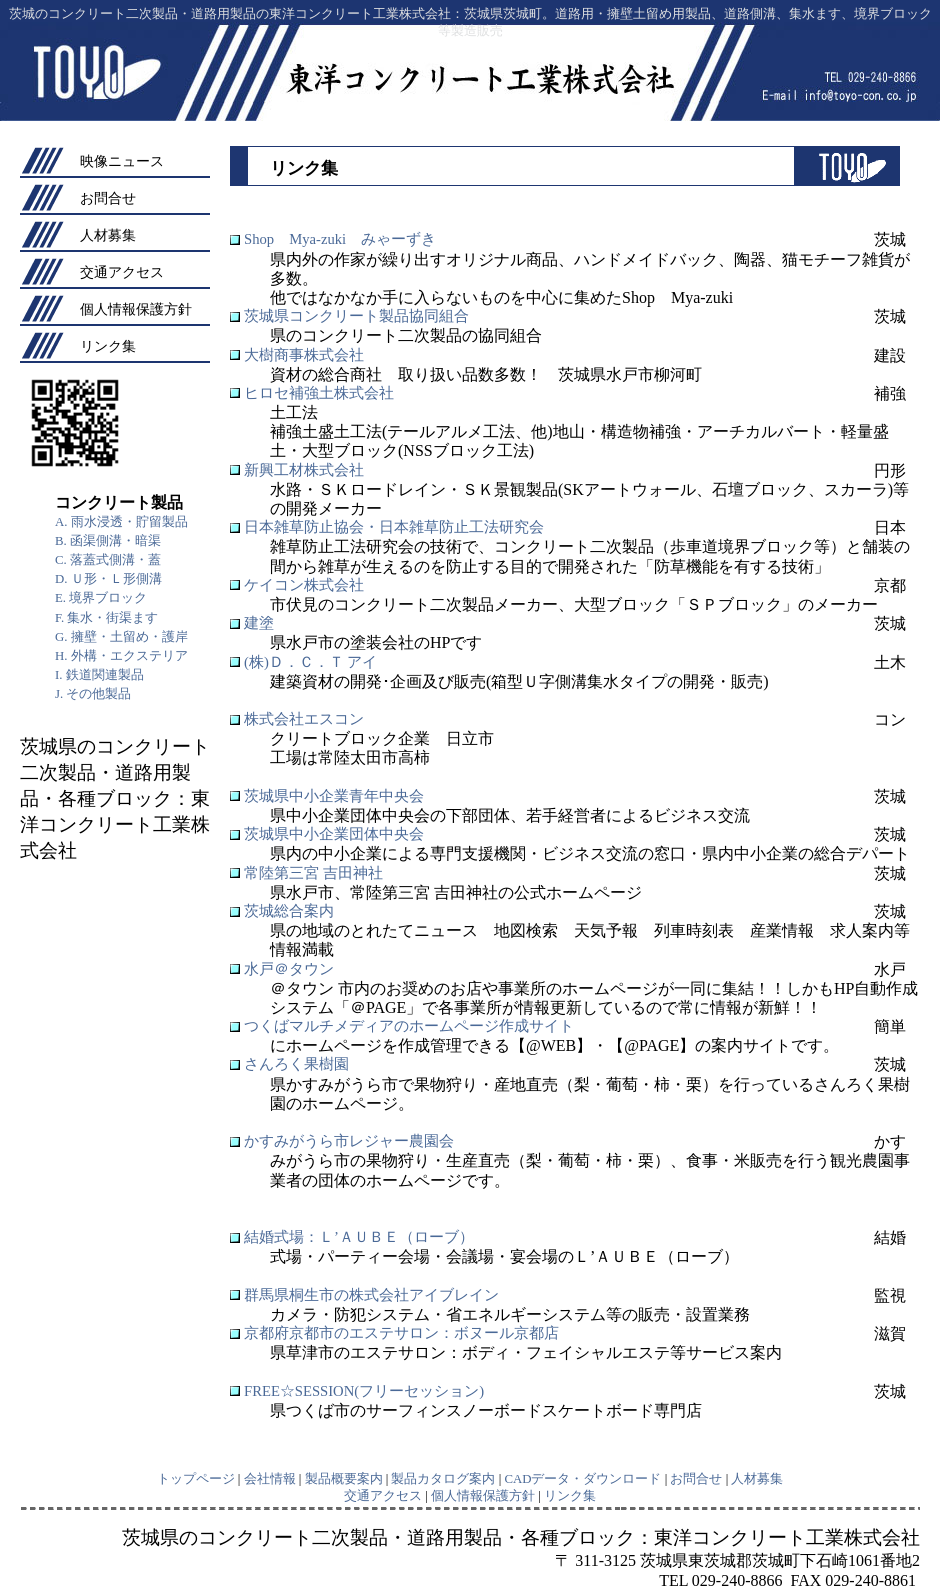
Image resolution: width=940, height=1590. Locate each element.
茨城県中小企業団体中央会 (334, 834)
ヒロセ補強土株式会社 (319, 393)
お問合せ (108, 198)
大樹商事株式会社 (304, 355)
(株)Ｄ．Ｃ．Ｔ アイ (310, 662)
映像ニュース (122, 161)
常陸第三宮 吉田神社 (313, 873)
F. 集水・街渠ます (107, 618)
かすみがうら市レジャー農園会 (349, 1141)
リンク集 (108, 346)
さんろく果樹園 (296, 1064)
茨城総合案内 (289, 911)
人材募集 (108, 235)
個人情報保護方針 (136, 309)
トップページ (196, 1479)
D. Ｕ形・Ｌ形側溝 (108, 579)
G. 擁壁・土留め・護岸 (121, 637)
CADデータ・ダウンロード (582, 1479)
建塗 (259, 623)
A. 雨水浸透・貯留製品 (121, 522)
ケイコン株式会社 (304, 585)
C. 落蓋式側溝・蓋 (108, 560)
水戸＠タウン (289, 969)
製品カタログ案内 (443, 1479)
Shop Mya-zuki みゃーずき (340, 239)
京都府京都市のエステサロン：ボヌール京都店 (401, 1333)
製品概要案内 (344, 1479)
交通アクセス (122, 272)
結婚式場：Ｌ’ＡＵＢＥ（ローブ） (359, 1237)
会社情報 (270, 1479)
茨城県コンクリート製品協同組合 (356, 316)
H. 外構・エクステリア (121, 656)
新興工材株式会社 (304, 470)
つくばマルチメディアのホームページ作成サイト (409, 1026)
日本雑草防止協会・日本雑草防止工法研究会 (394, 527)
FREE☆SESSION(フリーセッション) (364, 1391)
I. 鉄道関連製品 (99, 675)
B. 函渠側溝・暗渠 (108, 541)
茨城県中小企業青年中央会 (334, 796)
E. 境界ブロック (101, 598)
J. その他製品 (93, 694)
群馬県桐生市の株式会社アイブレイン (371, 1295)
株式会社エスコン (304, 719)
